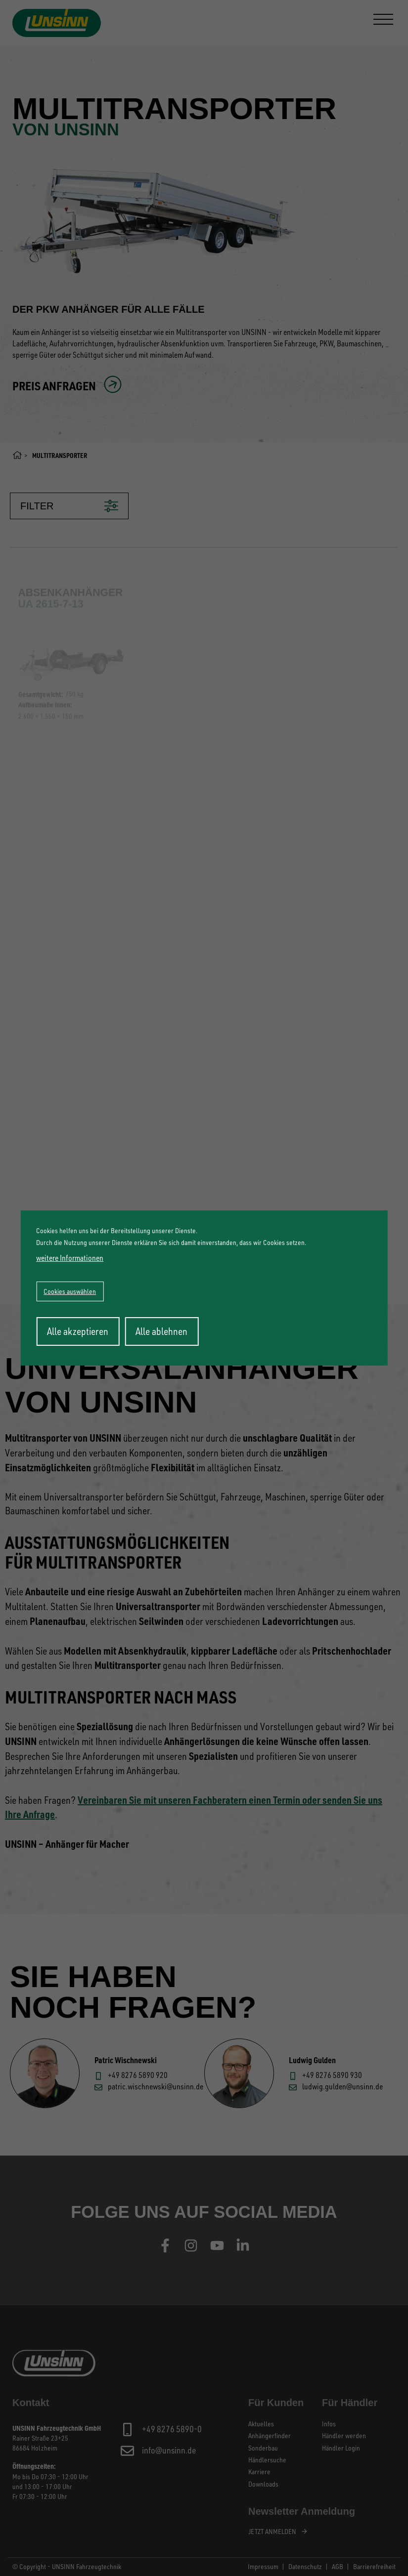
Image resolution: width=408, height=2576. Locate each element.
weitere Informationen (69, 1258)
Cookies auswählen (70, 1291)
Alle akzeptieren (77, 1331)
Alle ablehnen (161, 1331)
